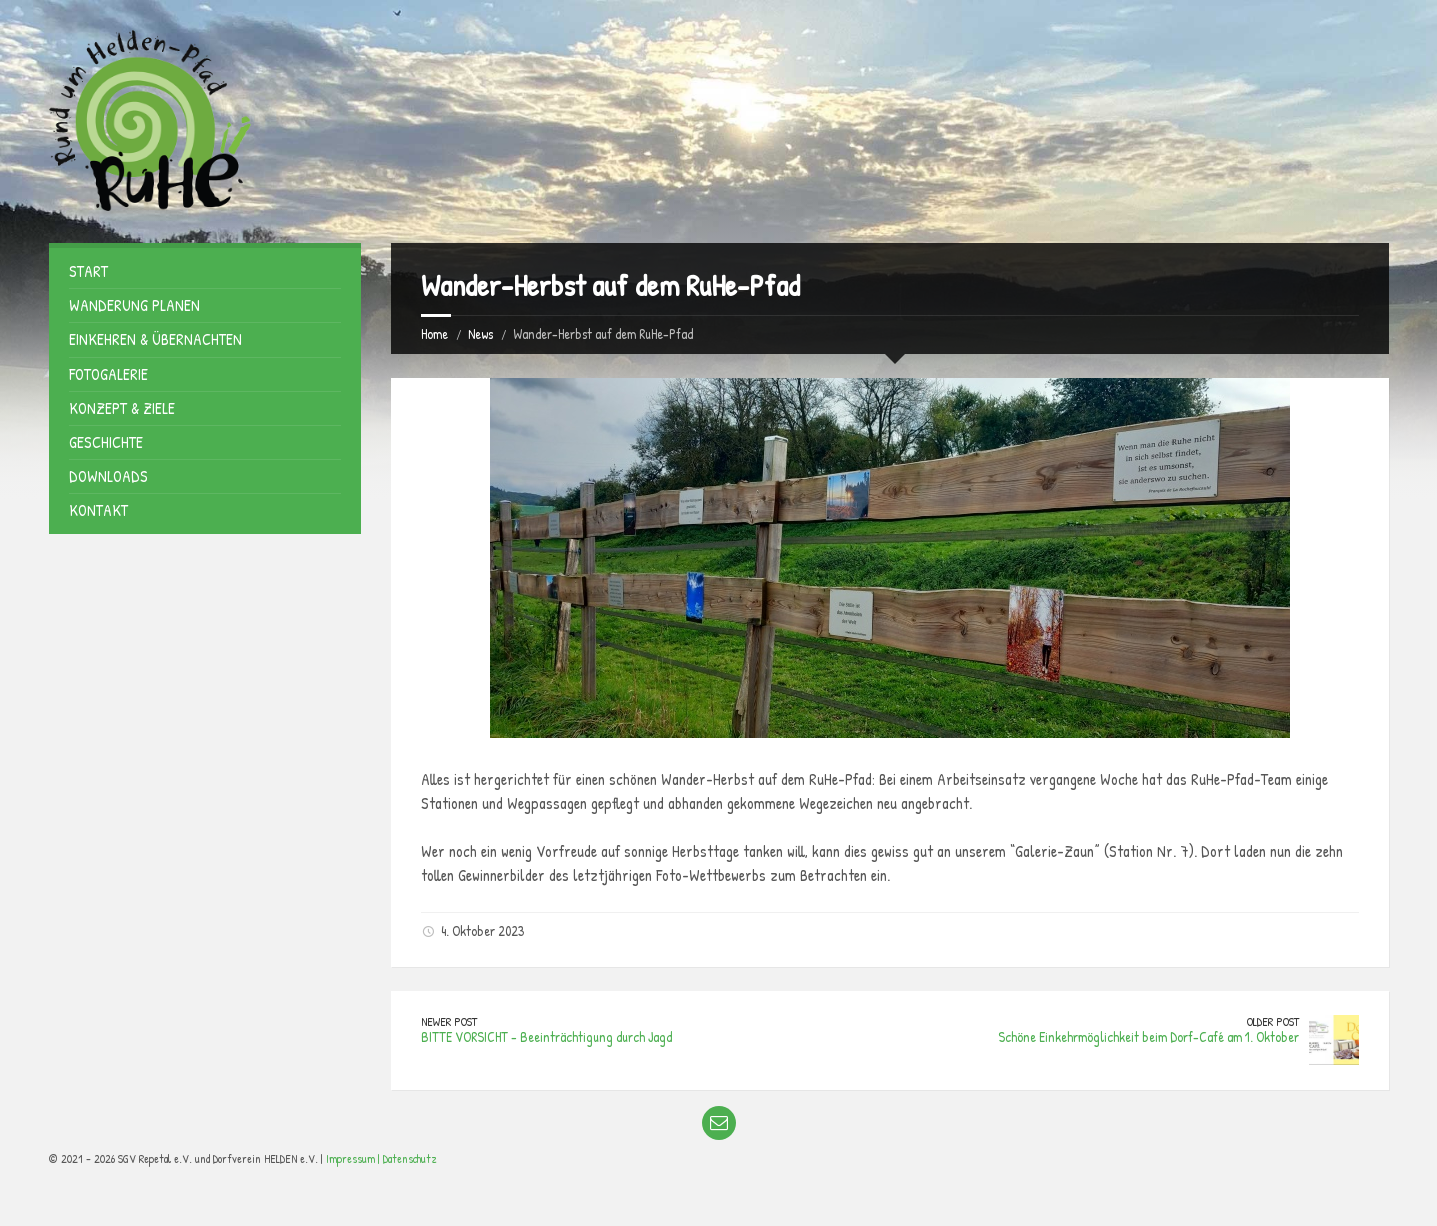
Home (434, 333)
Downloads (108, 476)
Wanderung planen (134, 305)
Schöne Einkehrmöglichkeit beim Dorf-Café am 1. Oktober (1148, 1036)
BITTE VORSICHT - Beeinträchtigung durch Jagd (546, 1036)
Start (88, 271)
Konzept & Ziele (122, 408)
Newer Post (449, 1021)
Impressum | (354, 1158)
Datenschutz (410, 1158)
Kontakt (98, 510)
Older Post (1273, 1021)
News (480, 333)
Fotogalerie (108, 374)
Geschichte (106, 442)
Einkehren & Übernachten (155, 339)
